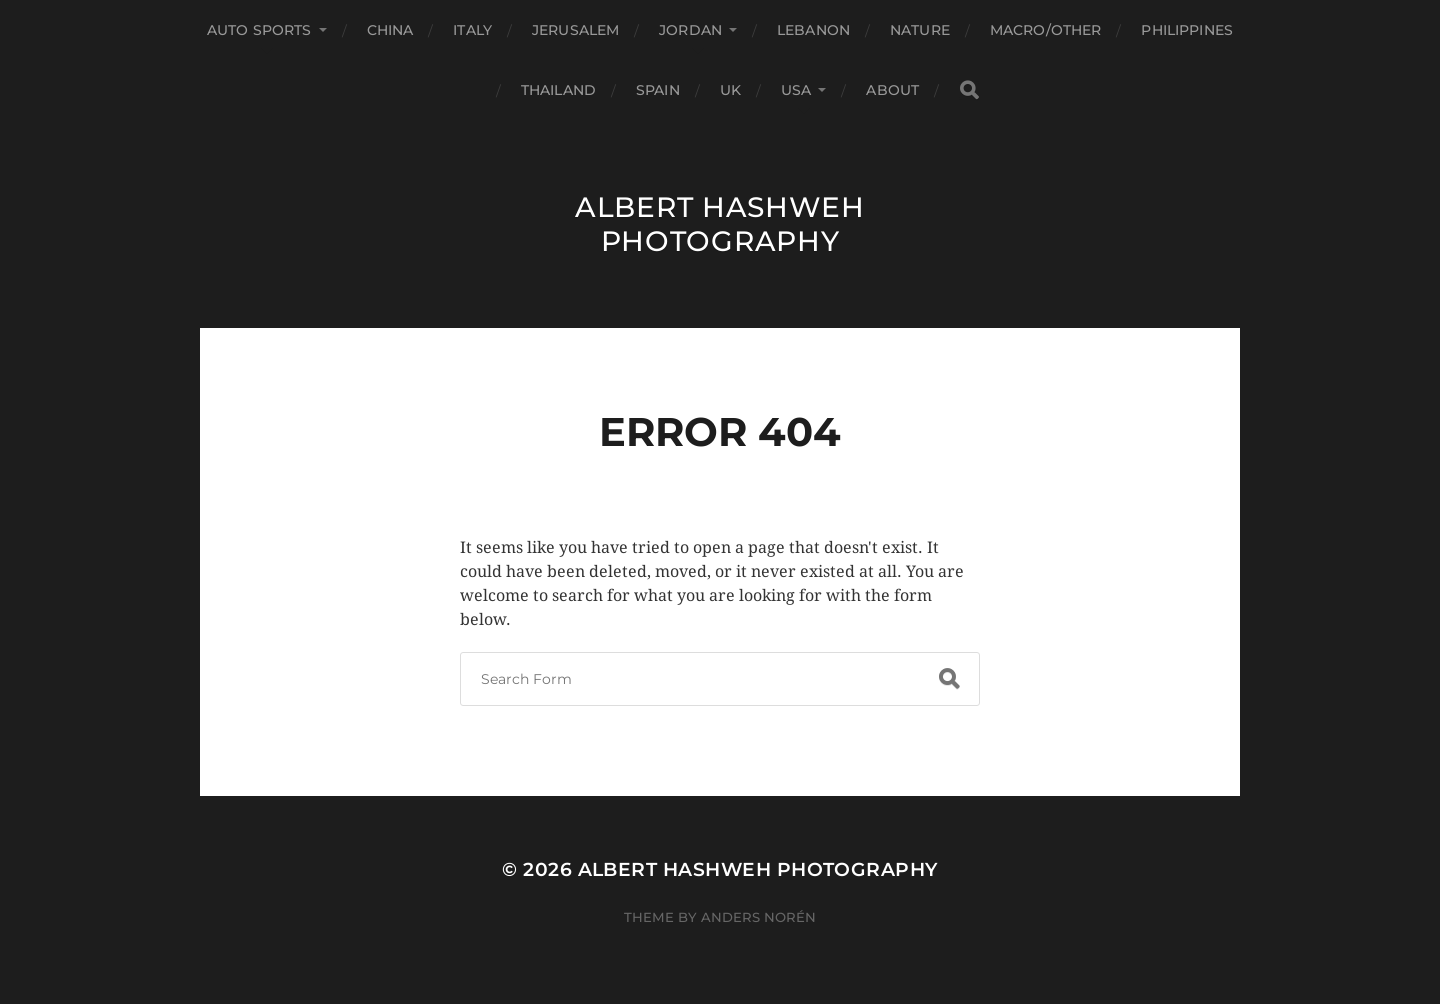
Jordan (690, 30)
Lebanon (813, 30)
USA (796, 90)
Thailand (558, 90)
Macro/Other (1046, 30)
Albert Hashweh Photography (720, 224)
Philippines (1187, 30)
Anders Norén (758, 917)
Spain (658, 90)
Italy (472, 30)
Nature (920, 30)
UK (730, 90)
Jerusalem (575, 30)
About (892, 90)
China (390, 30)
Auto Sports (259, 30)
